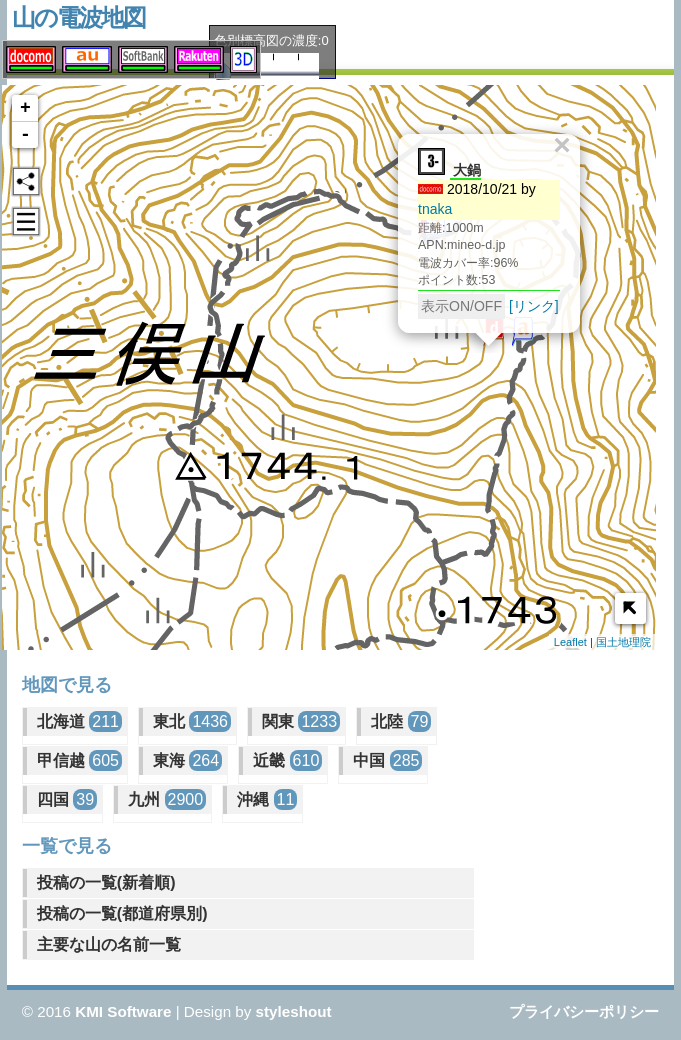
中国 (387, 760)
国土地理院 (623, 642)
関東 (301, 721)
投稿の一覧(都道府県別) (122, 913)
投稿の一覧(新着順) (106, 882)
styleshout (294, 1011)
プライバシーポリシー (584, 1011)
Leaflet (570, 642)
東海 (187, 760)
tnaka (426, 206)
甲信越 (79, 760)
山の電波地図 (78, 17)
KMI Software (123, 1011)
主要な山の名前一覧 (109, 944)
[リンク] (525, 303)
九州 (167, 799)
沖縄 (267, 799)
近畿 (287, 760)
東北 (192, 721)
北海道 (79, 721)
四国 (67, 799)
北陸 (401, 721)
